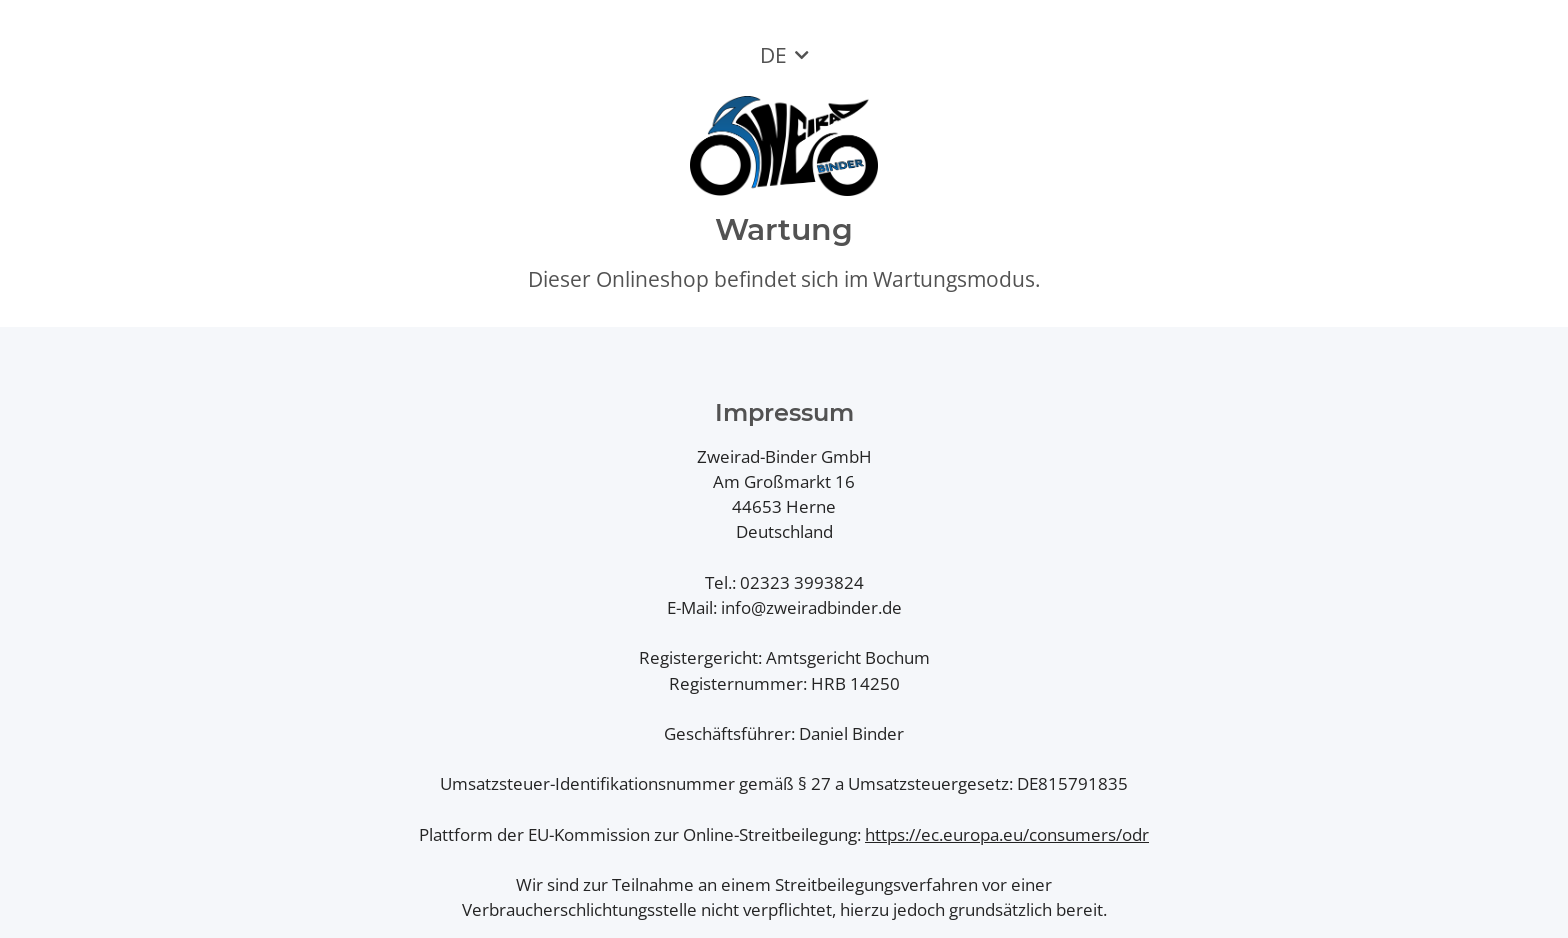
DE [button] (773, 55)
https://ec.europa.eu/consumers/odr (1007, 834)
